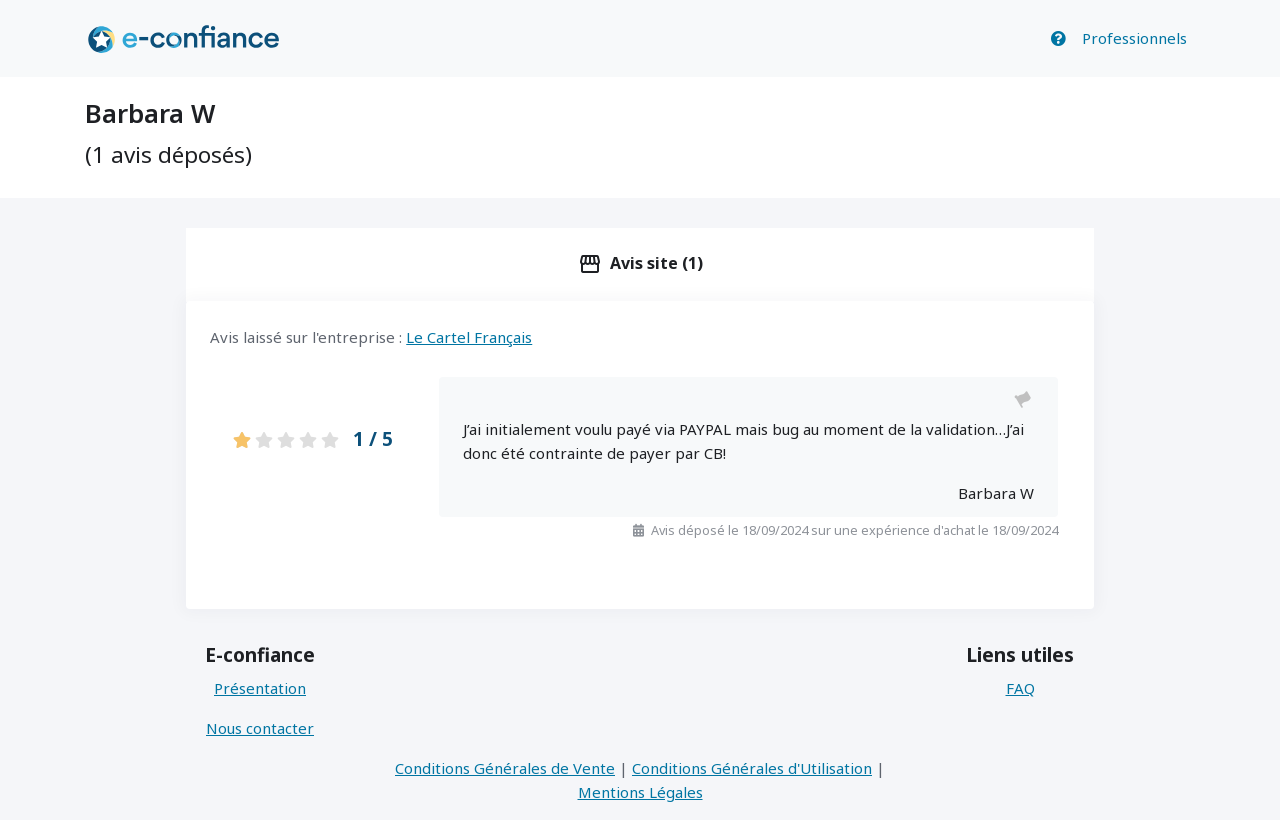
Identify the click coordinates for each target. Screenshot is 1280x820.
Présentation (260, 688)
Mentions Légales (640, 792)
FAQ (1020, 688)
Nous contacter (260, 728)
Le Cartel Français (469, 337)
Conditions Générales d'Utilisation (752, 768)
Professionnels (1134, 38)
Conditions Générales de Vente (505, 768)
